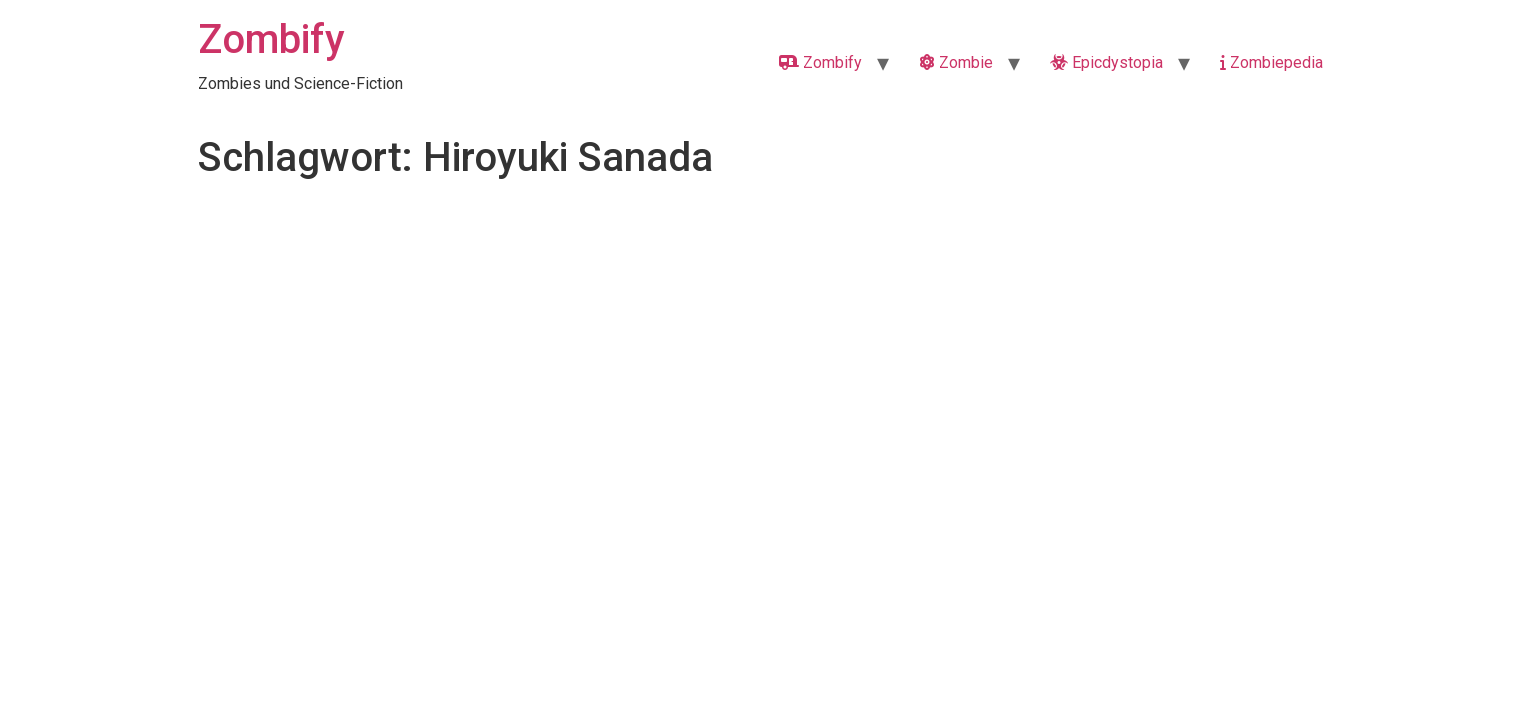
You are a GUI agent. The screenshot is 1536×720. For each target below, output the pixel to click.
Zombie (956, 62)
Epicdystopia (1106, 62)
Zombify (271, 39)
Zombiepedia (1271, 62)
